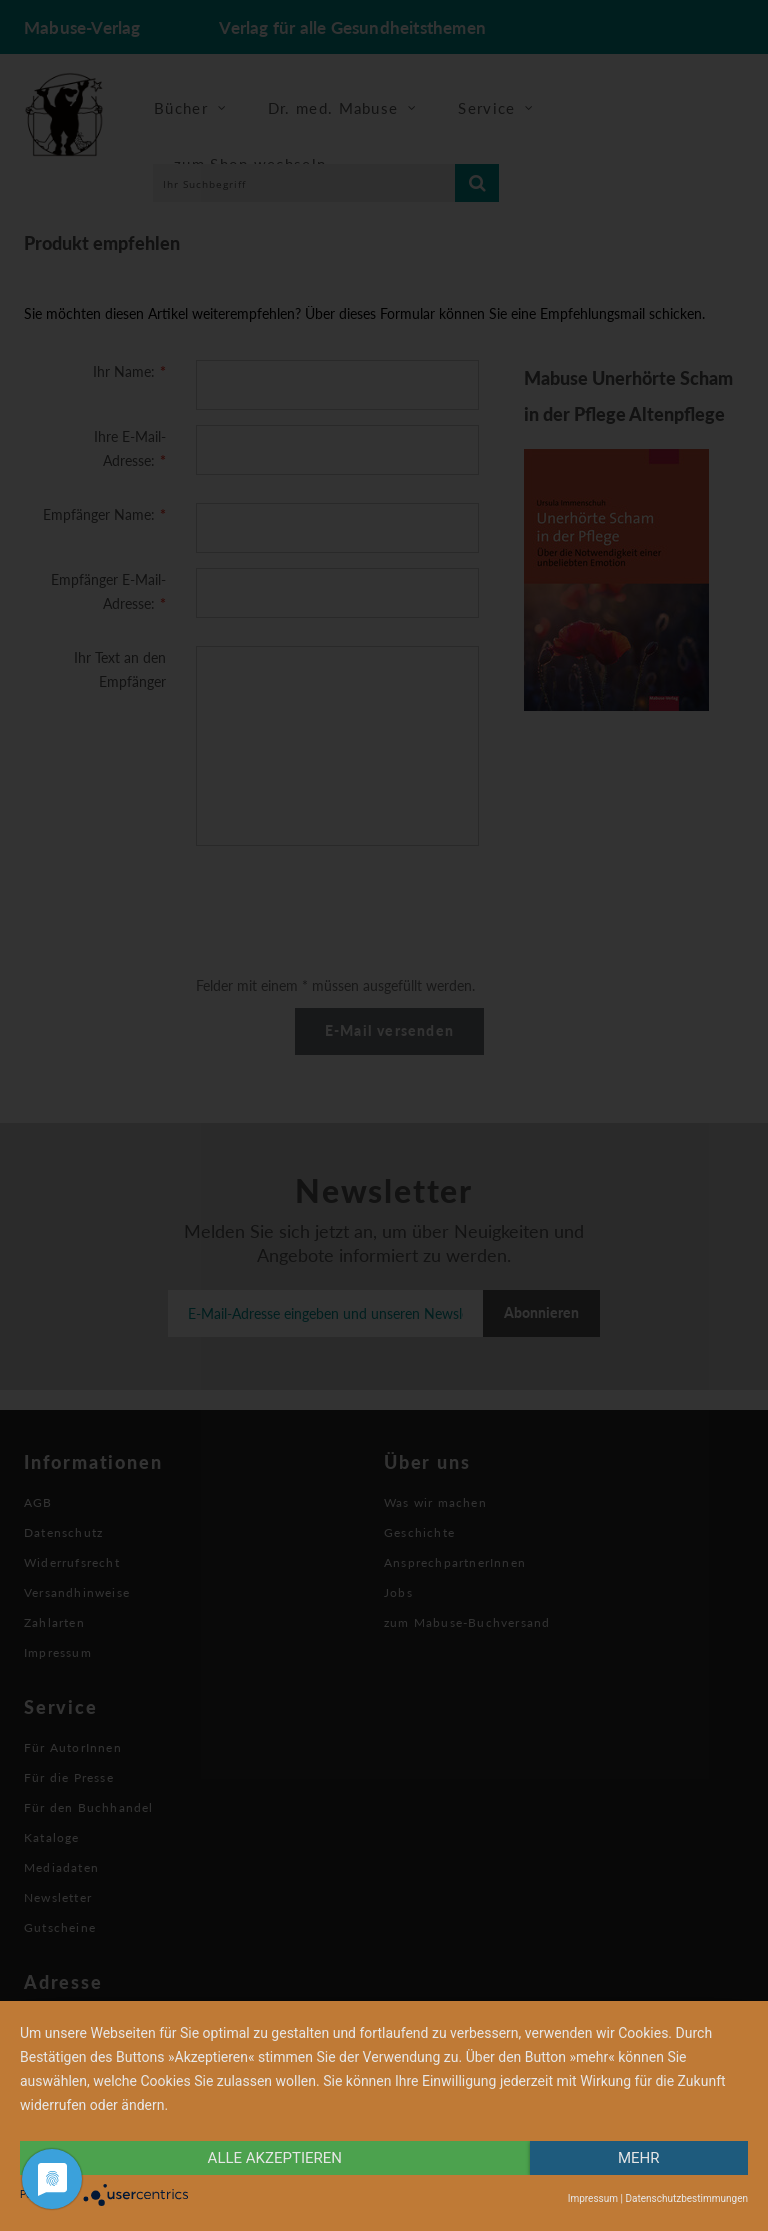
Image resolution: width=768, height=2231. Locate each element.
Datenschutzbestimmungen (686, 2198)
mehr (639, 2158)
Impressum (593, 2198)
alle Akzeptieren (275, 2158)
